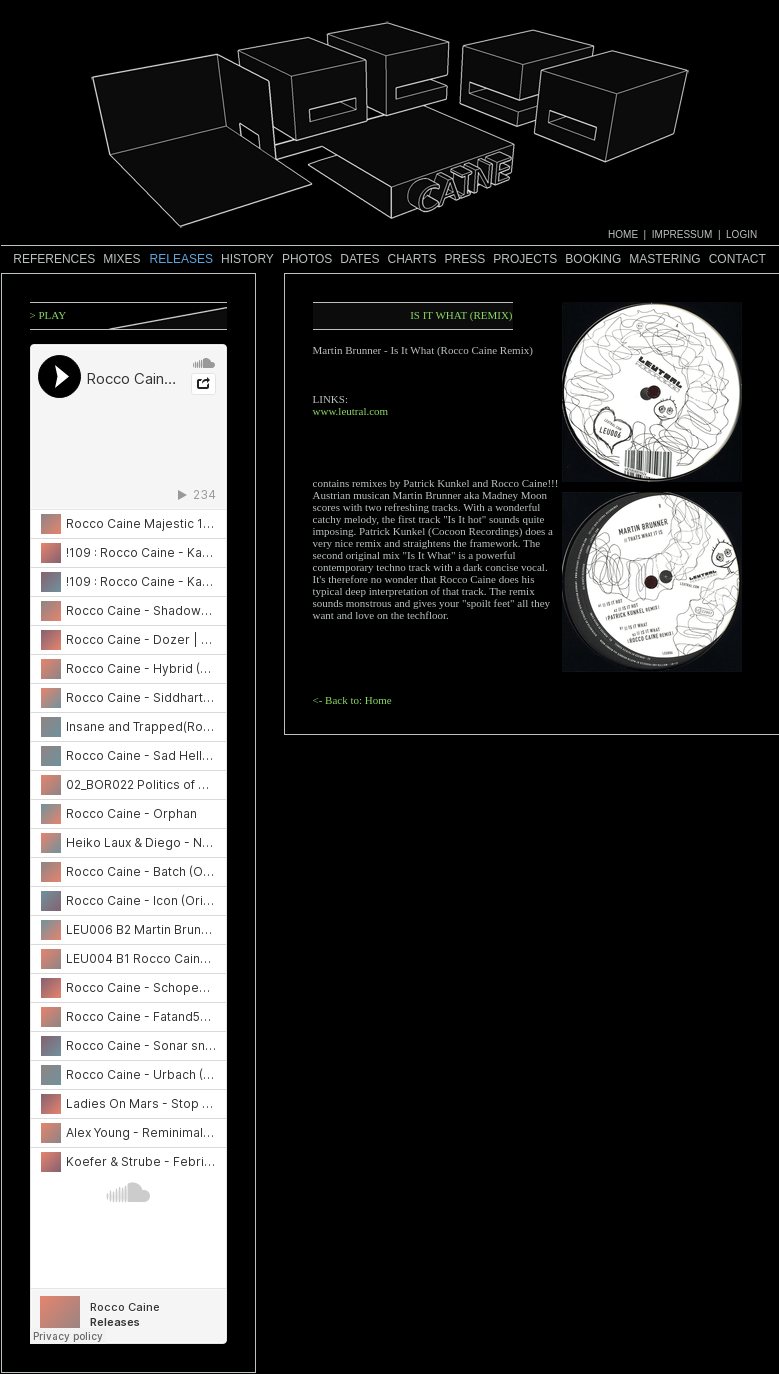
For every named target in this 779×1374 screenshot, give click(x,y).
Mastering (664, 259)
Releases (181, 259)
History (247, 259)
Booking (593, 259)
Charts (411, 259)
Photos (307, 259)
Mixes (121, 259)
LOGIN (741, 234)
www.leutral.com (351, 411)
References (54, 259)
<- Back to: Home (352, 700)
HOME (623, 234)
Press (465, 259)
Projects (525, 259)
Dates (359, 259)
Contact (737, 259)
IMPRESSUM (682, 234)
